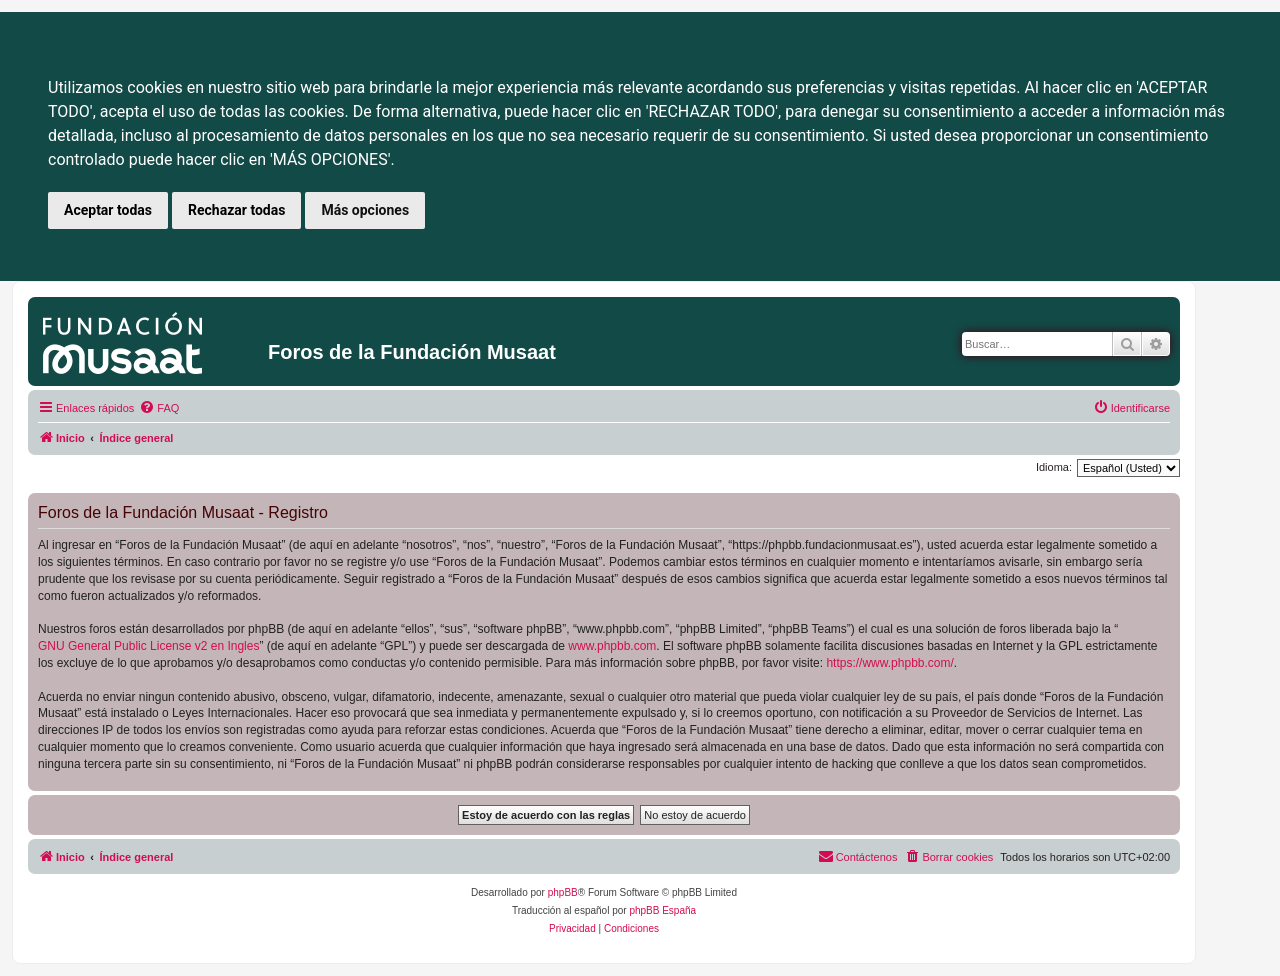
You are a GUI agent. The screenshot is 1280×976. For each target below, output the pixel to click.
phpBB (563, 892)
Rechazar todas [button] (236, 210)
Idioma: (1054, 467)
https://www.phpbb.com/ (889, 663)
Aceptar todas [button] (108, 210)
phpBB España (662, 910)
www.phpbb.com (612, 646)
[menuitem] (159, 408)
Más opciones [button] (365, 210)
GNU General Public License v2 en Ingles (148, 646)
